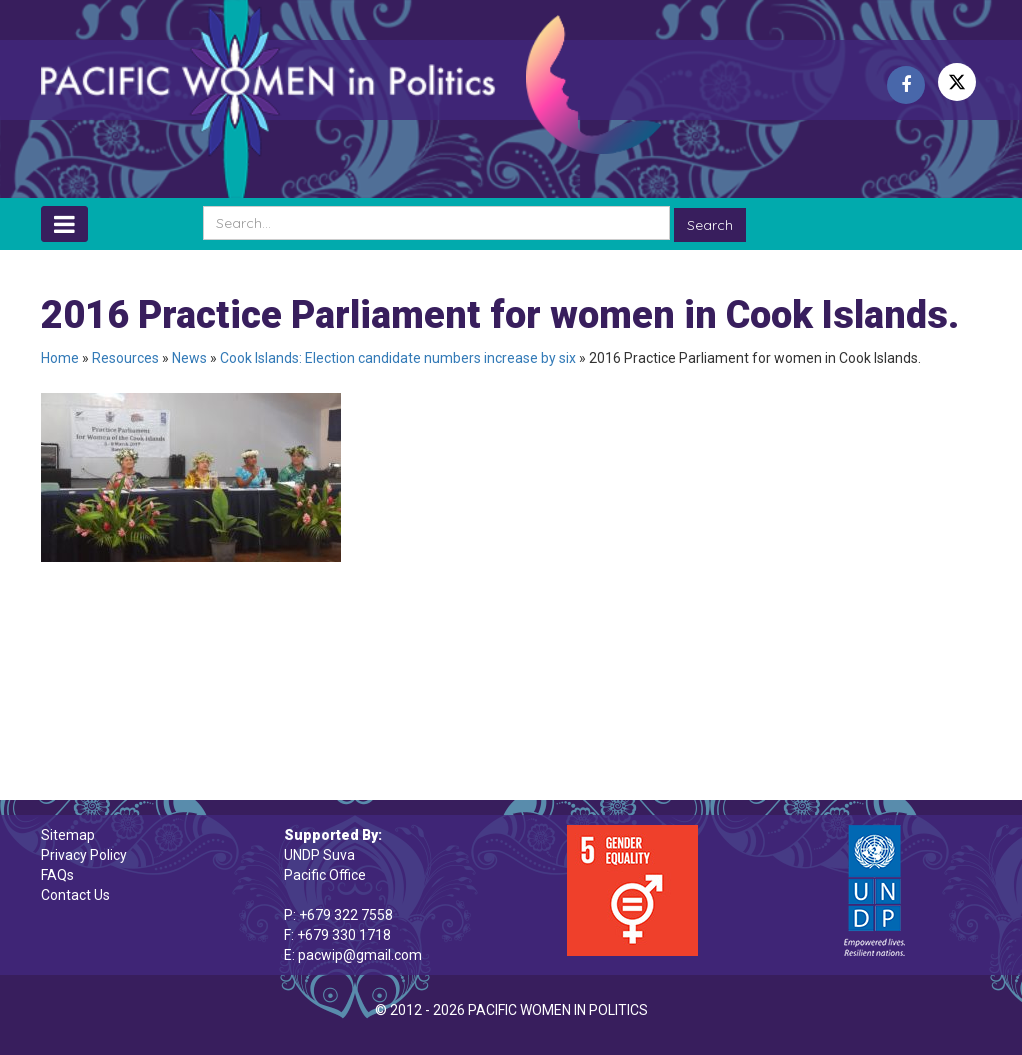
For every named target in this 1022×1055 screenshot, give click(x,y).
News (189, 358)
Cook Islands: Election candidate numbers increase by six (398, 358)
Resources (125, 358)
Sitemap (68, 835)
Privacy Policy (84, 855)
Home (60, 358)
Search (710, 225)
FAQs (57, 875)
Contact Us (75, 895)
